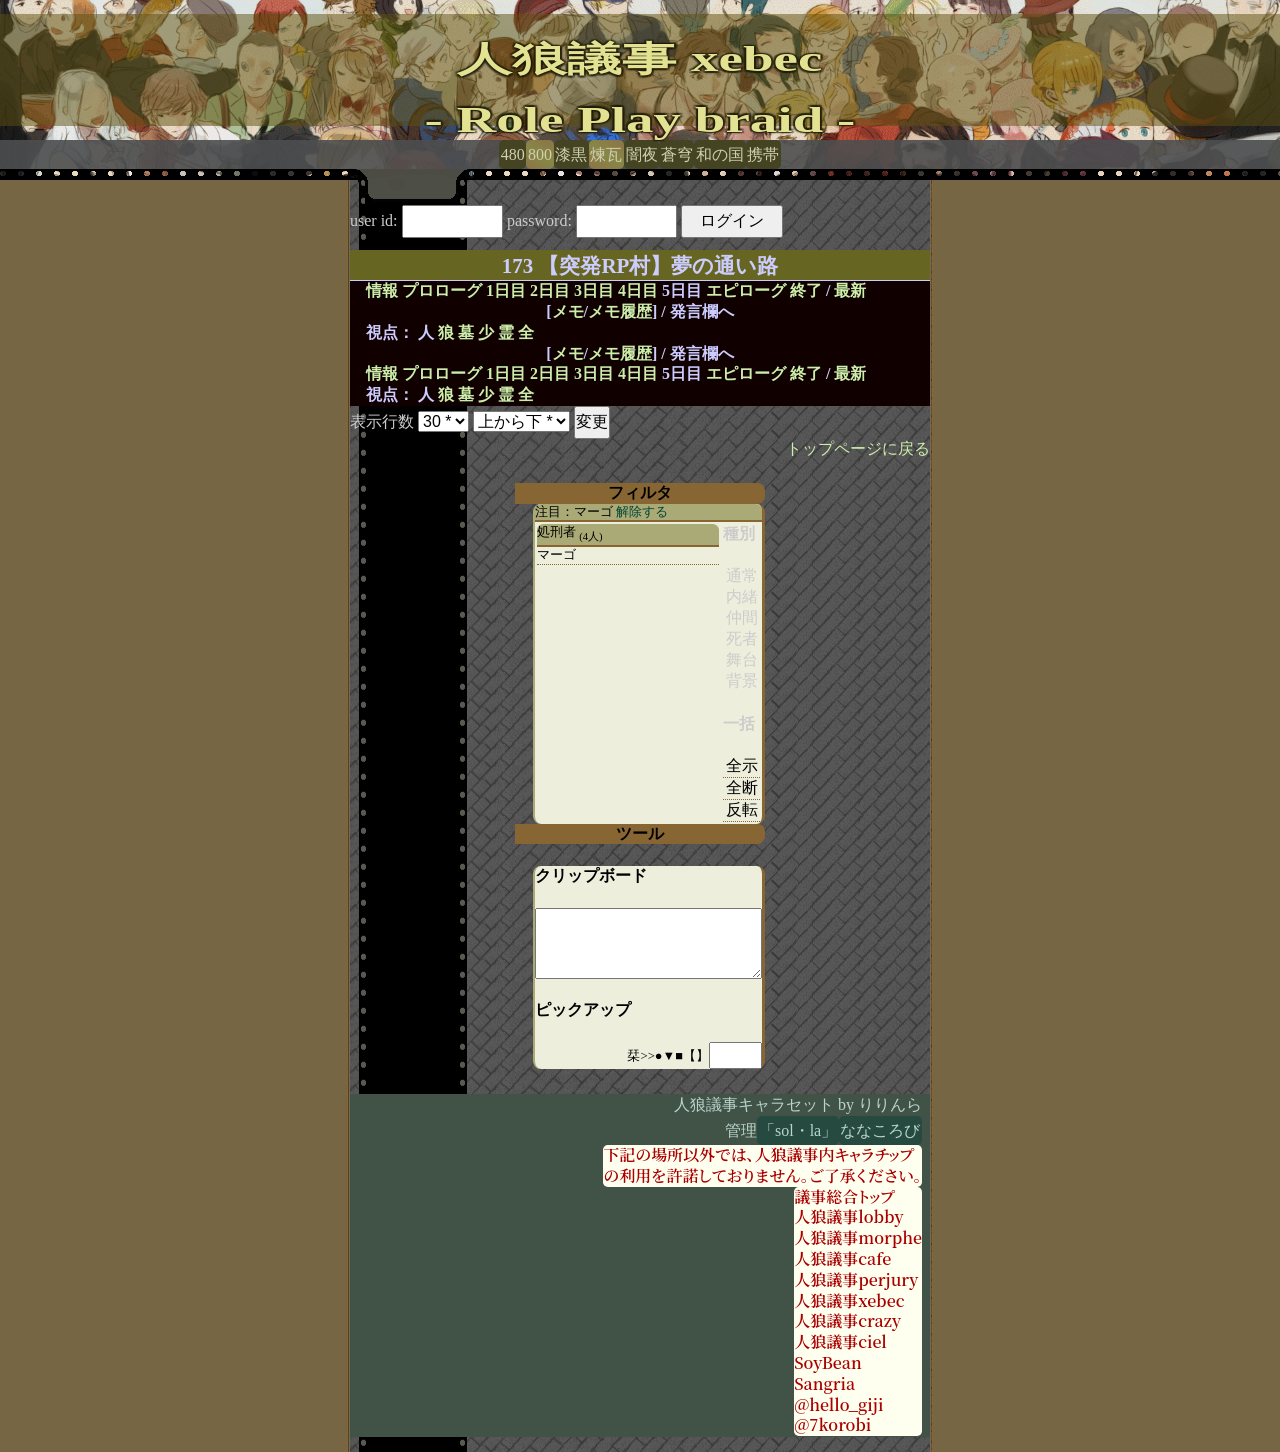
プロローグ (442, 290)
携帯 (763, 154)
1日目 (506, 290)
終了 (806, 290)
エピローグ (746, 290)
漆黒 (571, 154)
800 (540, 154)
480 (513, 154)
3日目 (594, 290)
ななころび (880, 1130)
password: (592, 220)
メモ (568, 311)
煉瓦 (606, 154)
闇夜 (642, 154)
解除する (642, 512)
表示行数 (382, 421)
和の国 (720, 154)
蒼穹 (677, 154)
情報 (382, 290)
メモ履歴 (620, 311)
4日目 (638, 290)
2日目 (550, 290)
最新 (850, 290)
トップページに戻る (858, 448)
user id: (426, 220)
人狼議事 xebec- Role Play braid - (640, 89)
